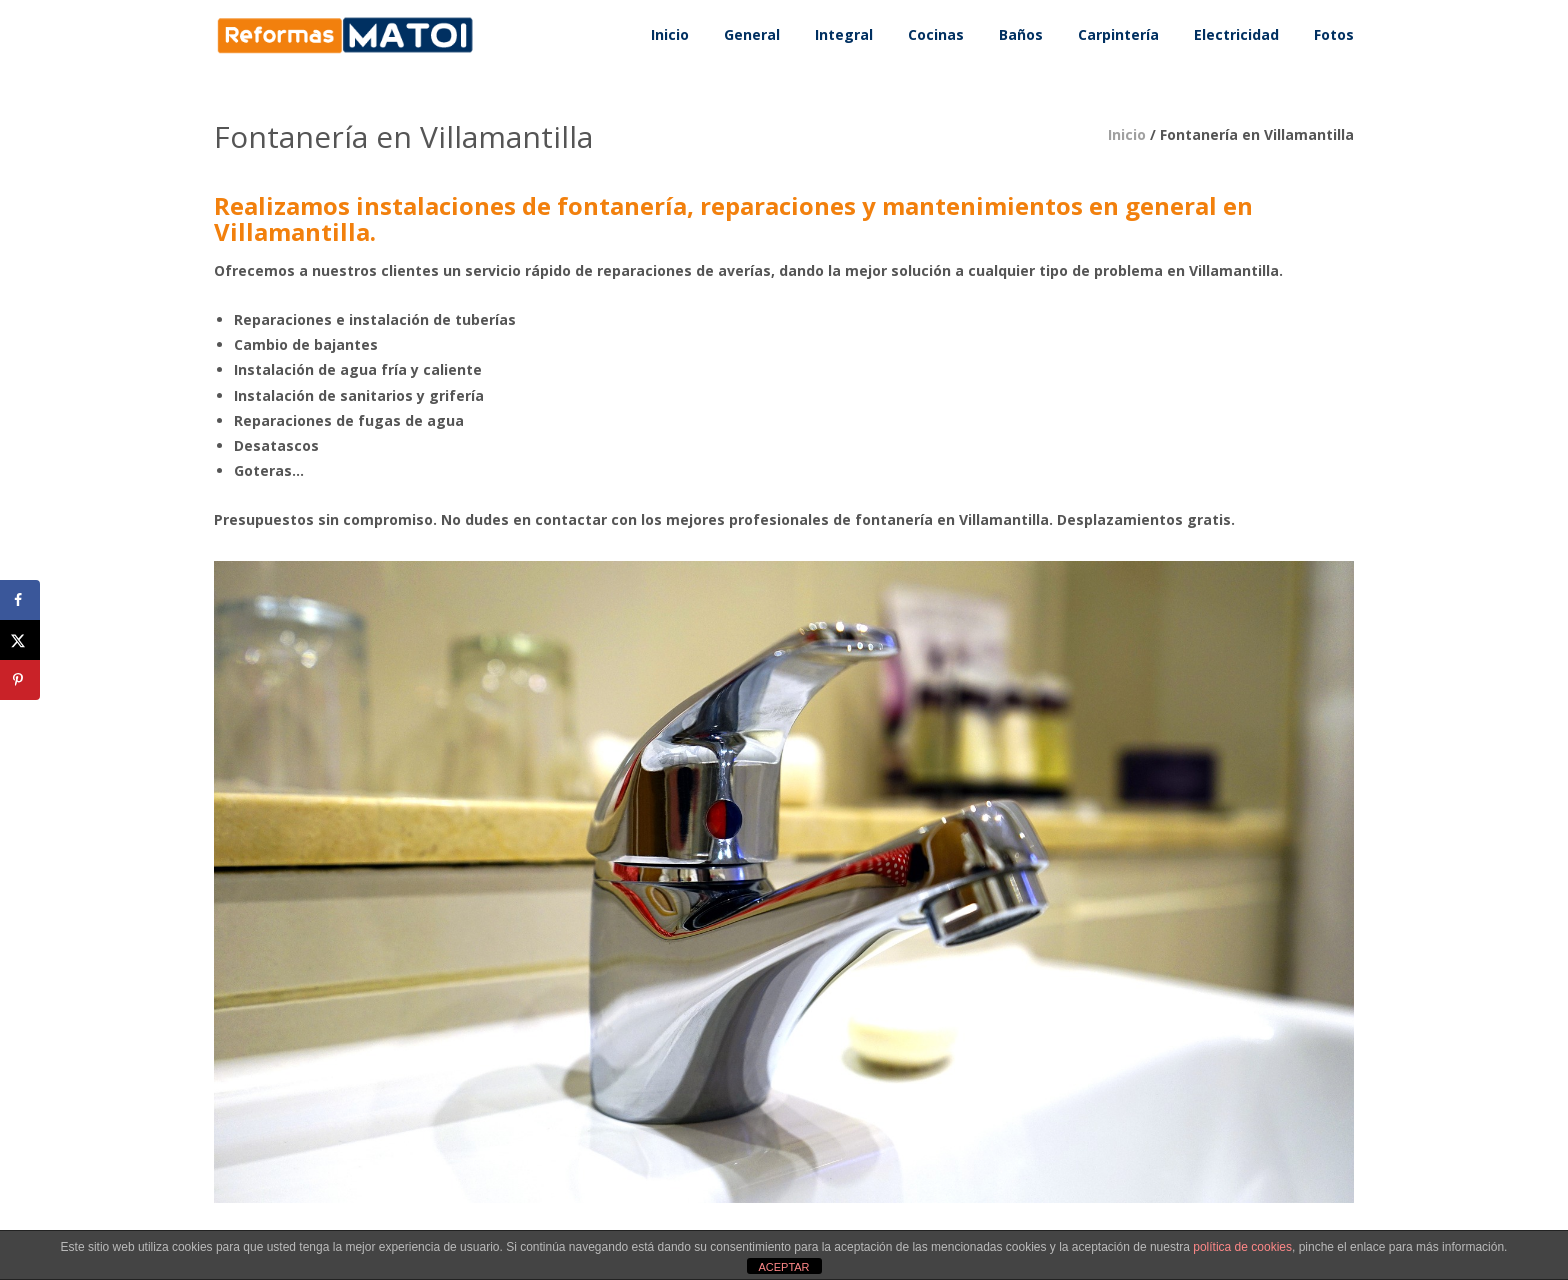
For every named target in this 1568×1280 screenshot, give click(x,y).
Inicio (1127, 134)
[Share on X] (20, 640)
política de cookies (1242, 1247)
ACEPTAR (783, 1267)
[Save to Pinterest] (20, 680)
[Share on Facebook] (20, 600)
